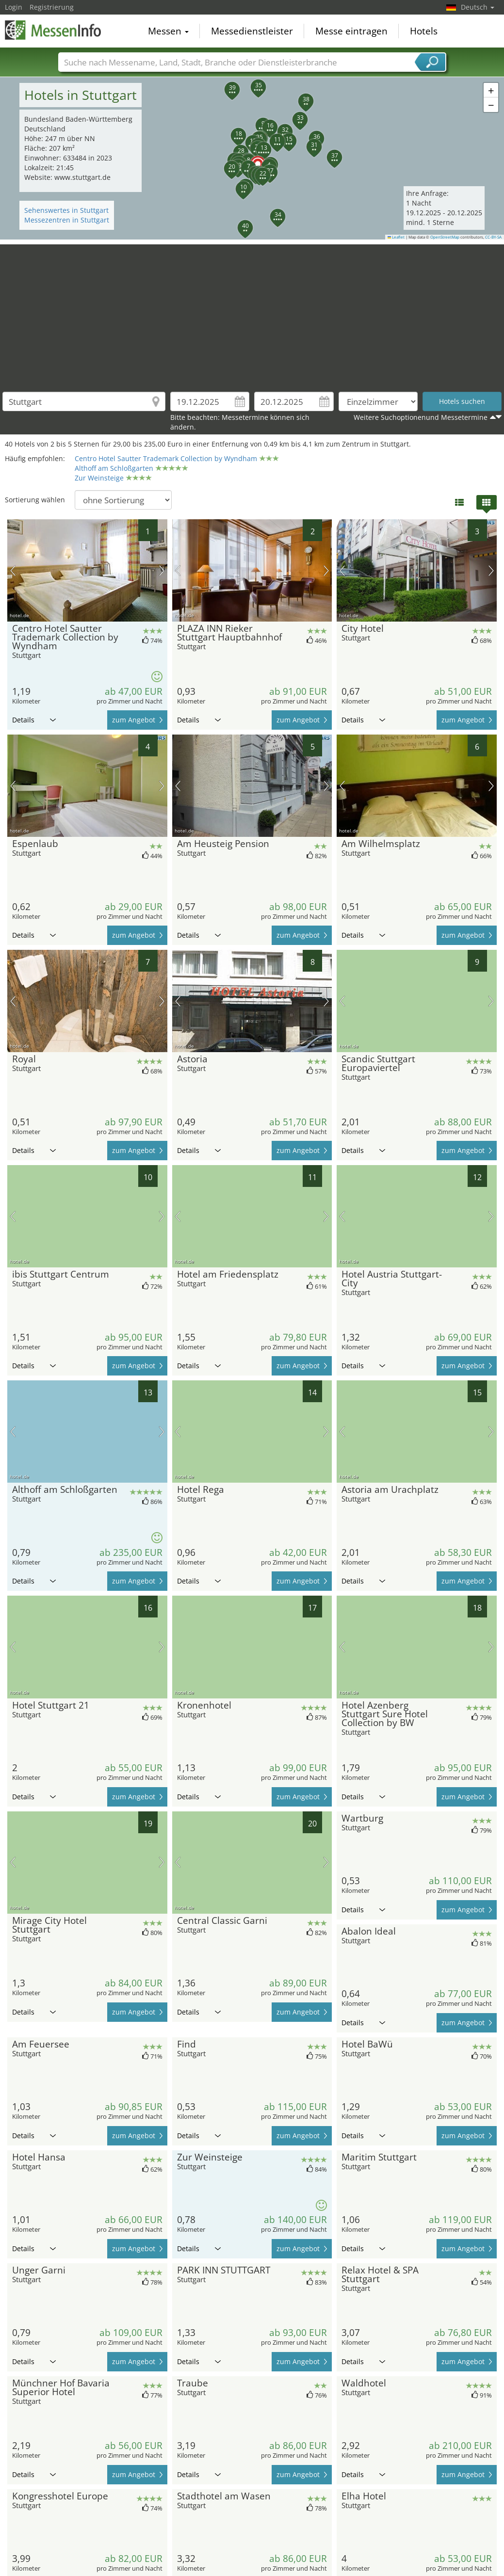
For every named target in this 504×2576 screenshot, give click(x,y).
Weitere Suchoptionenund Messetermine (421, 417)
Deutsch (477, 7)
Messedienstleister (252, 31)
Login (13, 7)
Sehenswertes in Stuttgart (66, 210)
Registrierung (52, 7)
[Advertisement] (252, 312)
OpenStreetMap (444, 237)
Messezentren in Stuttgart (66, 219)
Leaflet (396, 237)
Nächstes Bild (162, 570)
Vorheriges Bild (13, 570)
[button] (252, 158)
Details (34, 719)
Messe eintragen (351, 31)
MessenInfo (53, 30)
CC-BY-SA (493, 237)
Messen (168, 31)
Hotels (424, 31)
